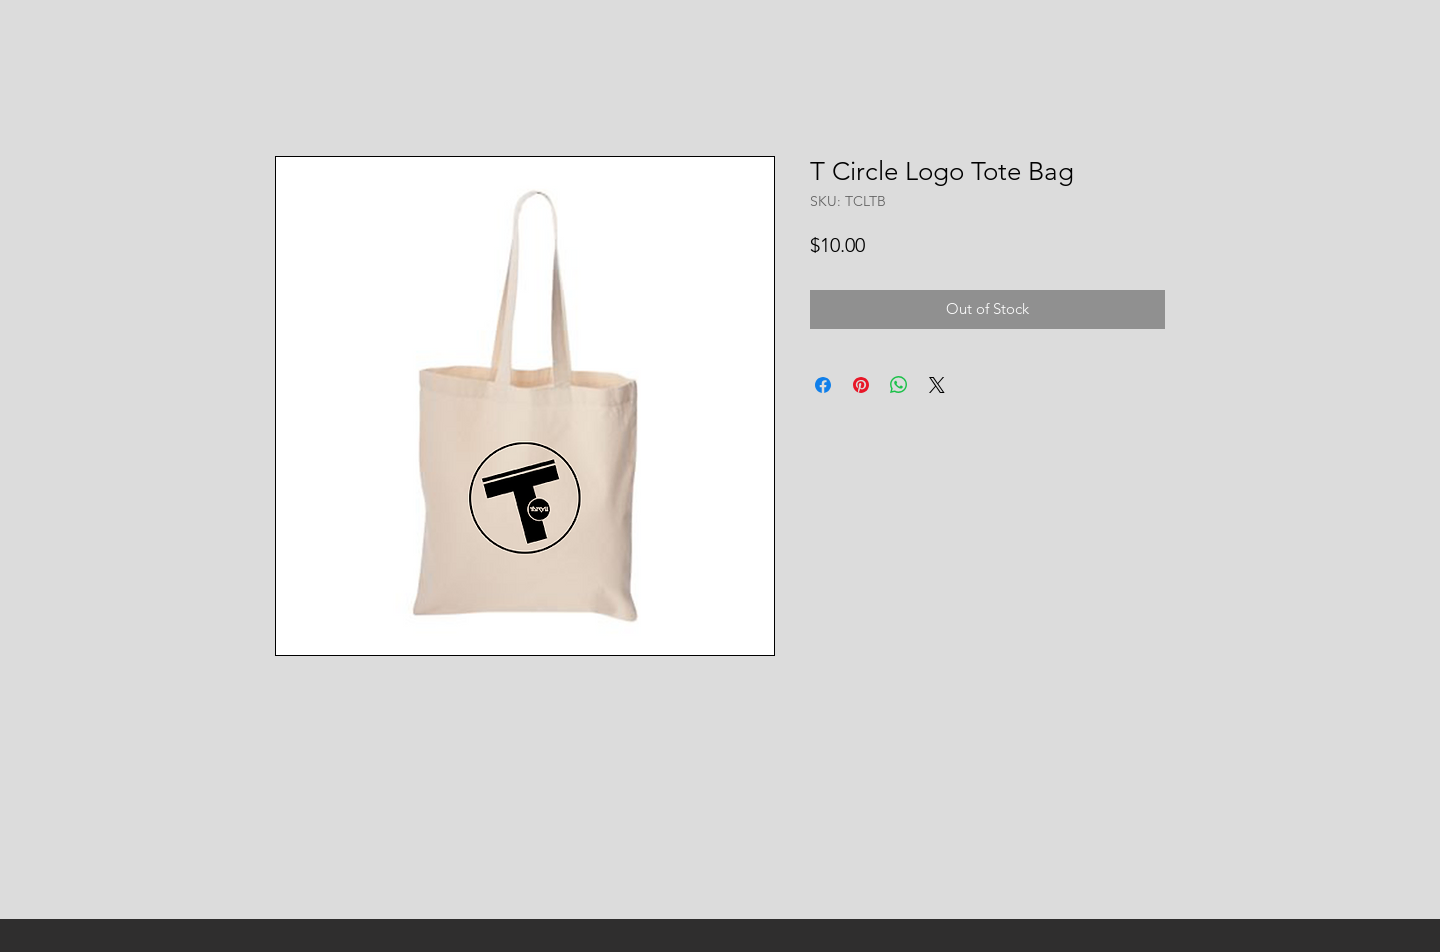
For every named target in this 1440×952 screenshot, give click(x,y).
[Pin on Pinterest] (861, 385)
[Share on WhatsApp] (899, 385)
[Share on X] (937, 385)
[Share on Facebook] (823, 385)
